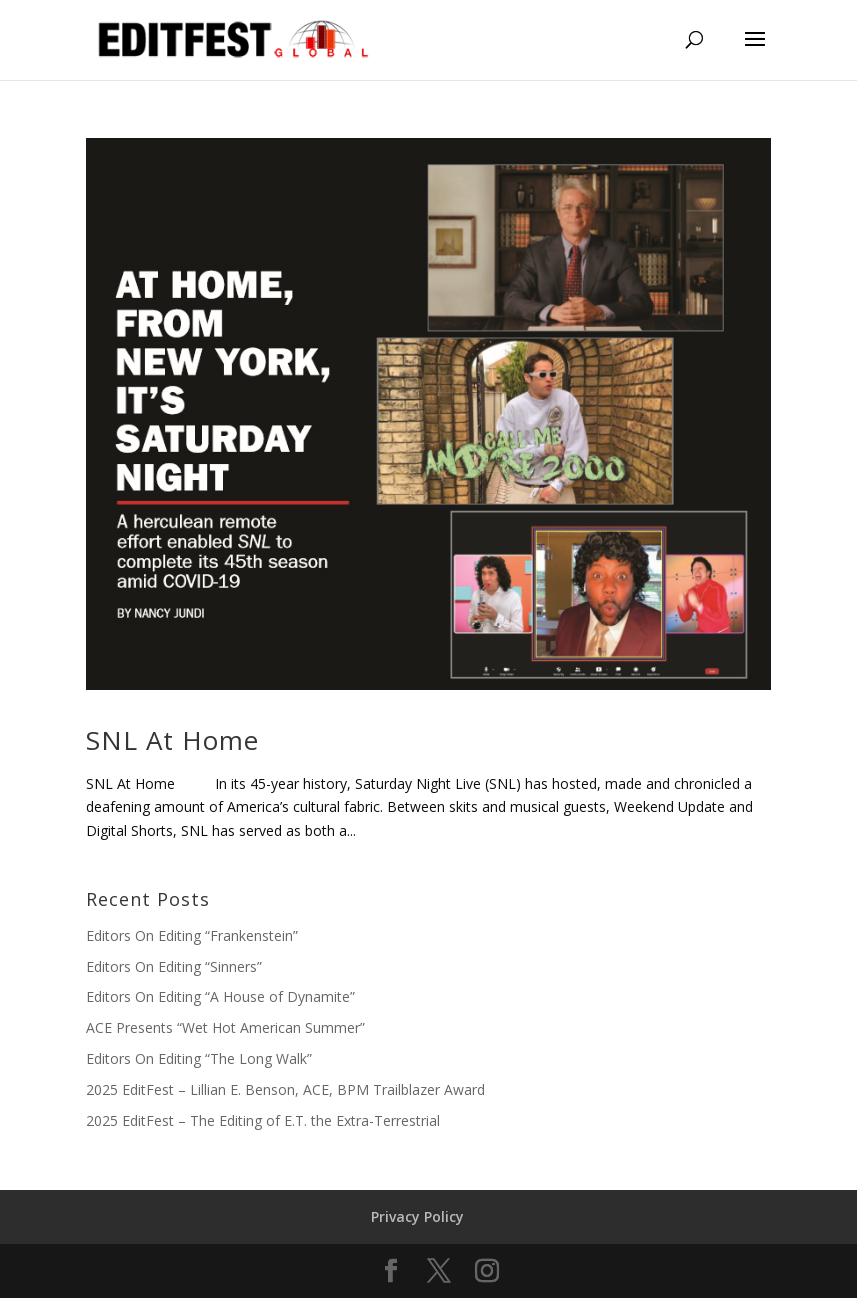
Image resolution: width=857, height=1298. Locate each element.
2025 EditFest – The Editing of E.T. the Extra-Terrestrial (263, 1120)
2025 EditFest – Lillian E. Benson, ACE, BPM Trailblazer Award (285, 1089)
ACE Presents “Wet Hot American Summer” (225, 1027)
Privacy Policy (417, 1216)
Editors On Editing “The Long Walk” (199, 1058)
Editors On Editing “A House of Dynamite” (220, 996)
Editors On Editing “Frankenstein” (192, 935)
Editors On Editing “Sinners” (174, 966)
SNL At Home (172, 740)
